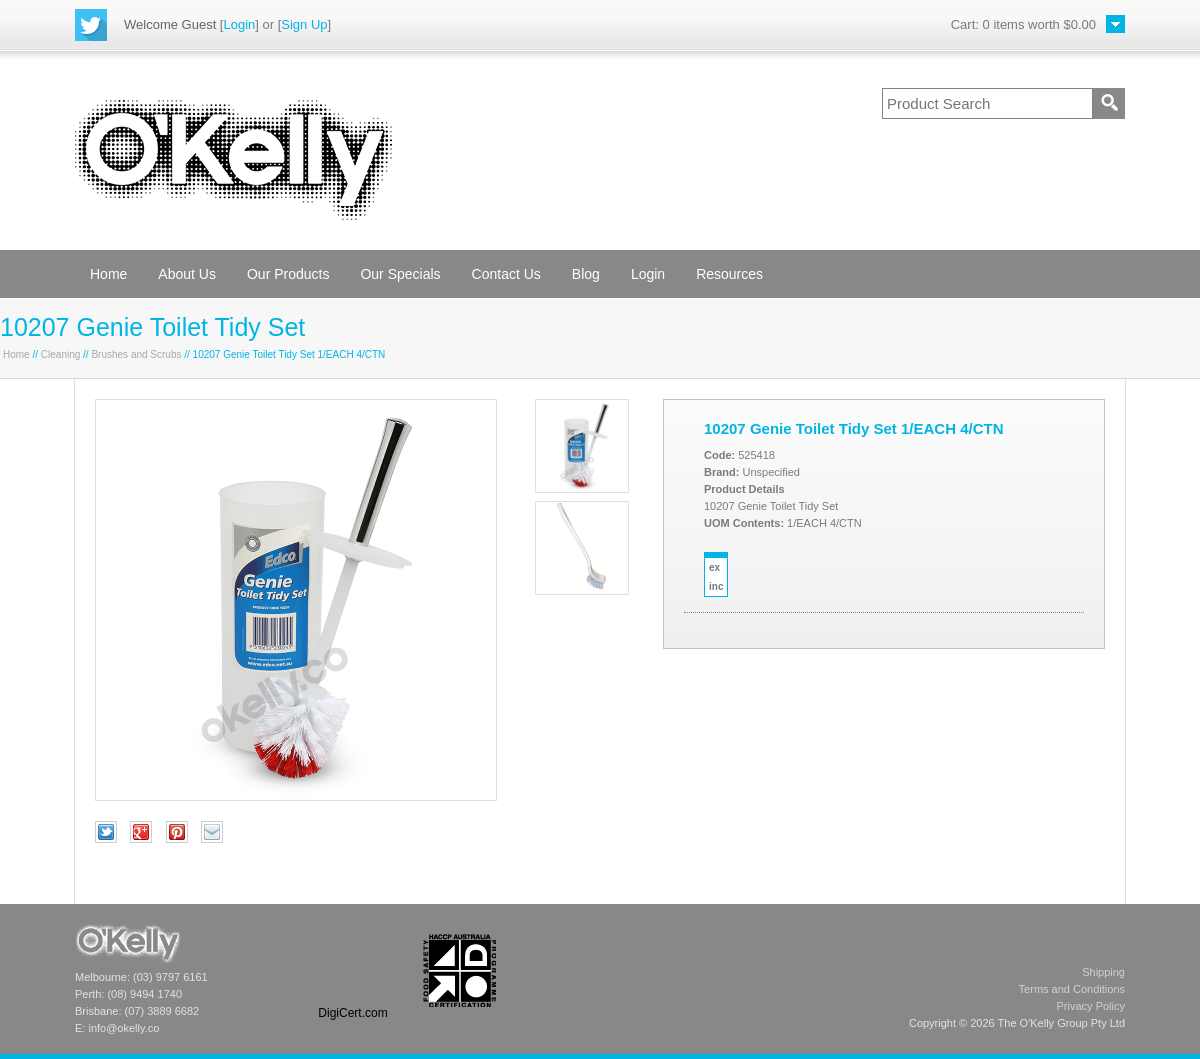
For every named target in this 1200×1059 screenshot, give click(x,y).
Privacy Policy (1091, 1006)
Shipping (1103, 972)
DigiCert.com (352, 1013)
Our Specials (400, 274)
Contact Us (506, 274)
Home (108, 274)
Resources (729, 274)
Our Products (288, 274)
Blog (586, 274)
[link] (353, 970)
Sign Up (304, 24)
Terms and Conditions (1072, 989)
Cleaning (60, 354)
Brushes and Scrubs (136, 354)
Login (239, 24)
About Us (187, 274)
